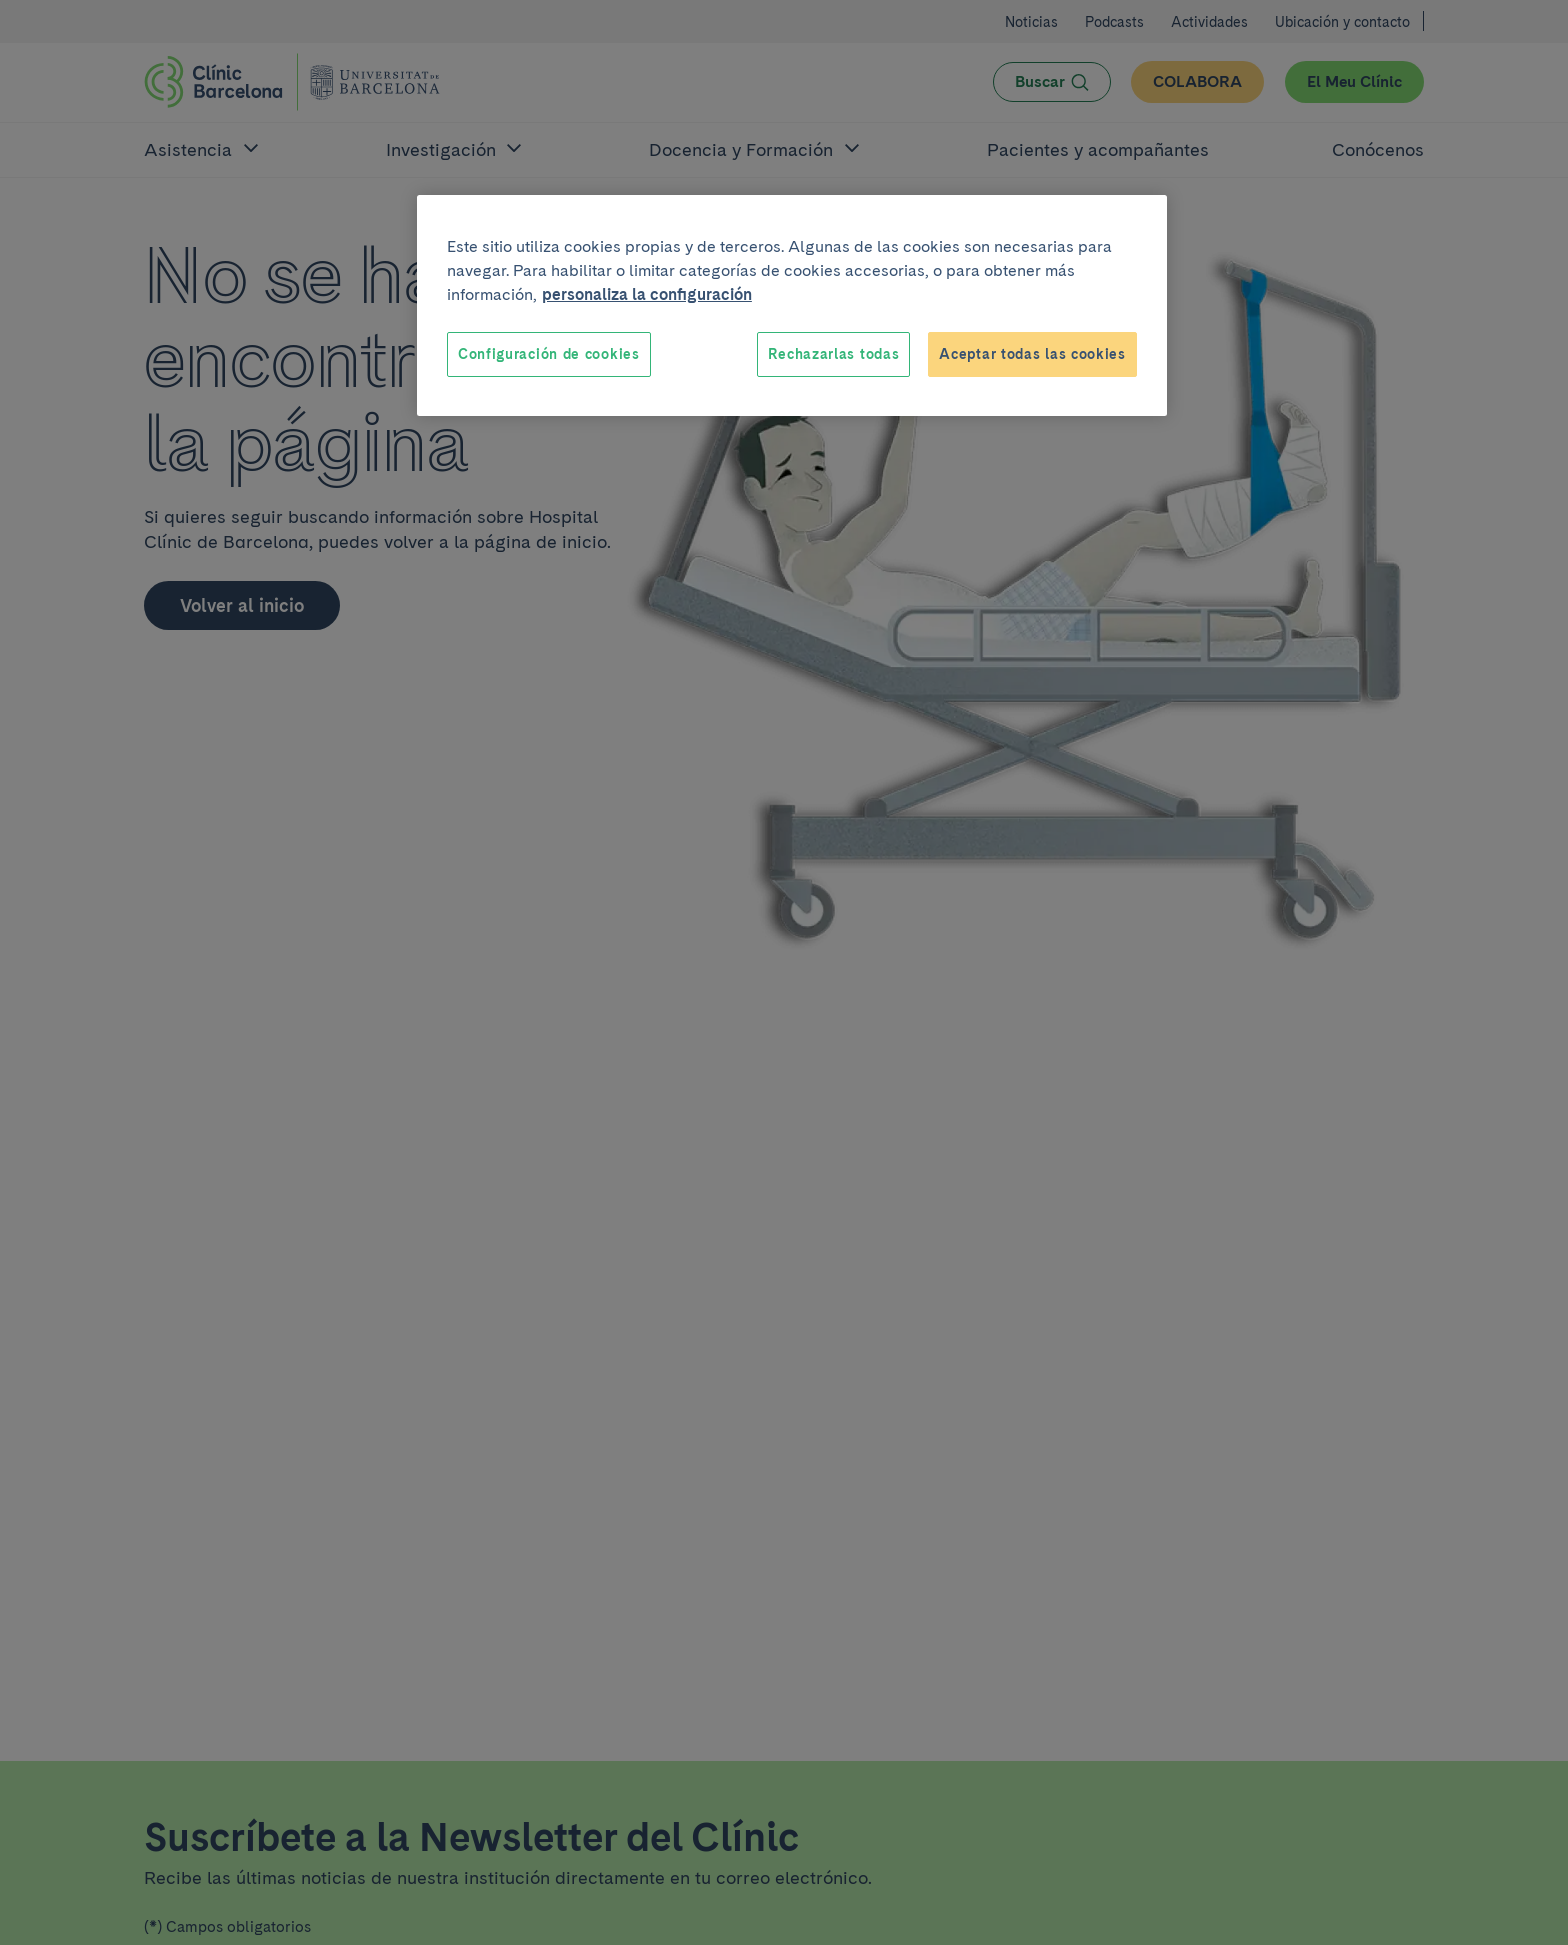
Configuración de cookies (549, 354)
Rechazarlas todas (833, 354)
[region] (792, 306)
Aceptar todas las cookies (1032, 354)
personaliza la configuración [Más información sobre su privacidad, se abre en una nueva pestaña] (647, 294)
